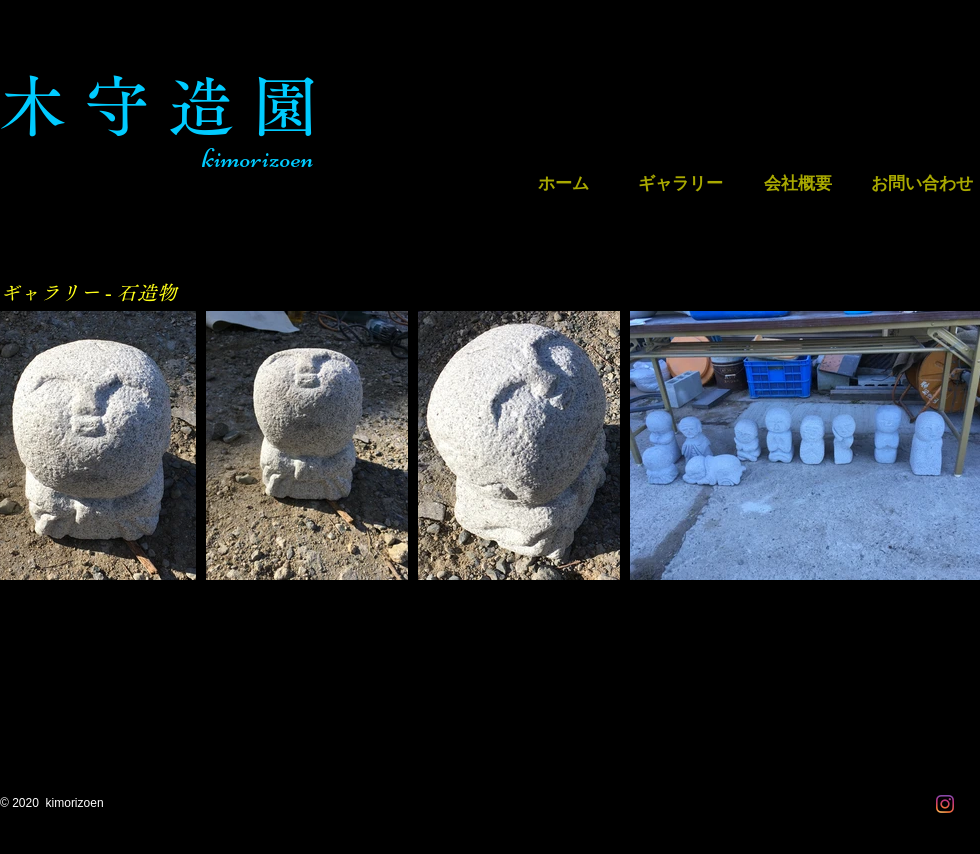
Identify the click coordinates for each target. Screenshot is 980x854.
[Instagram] (945, 804)
